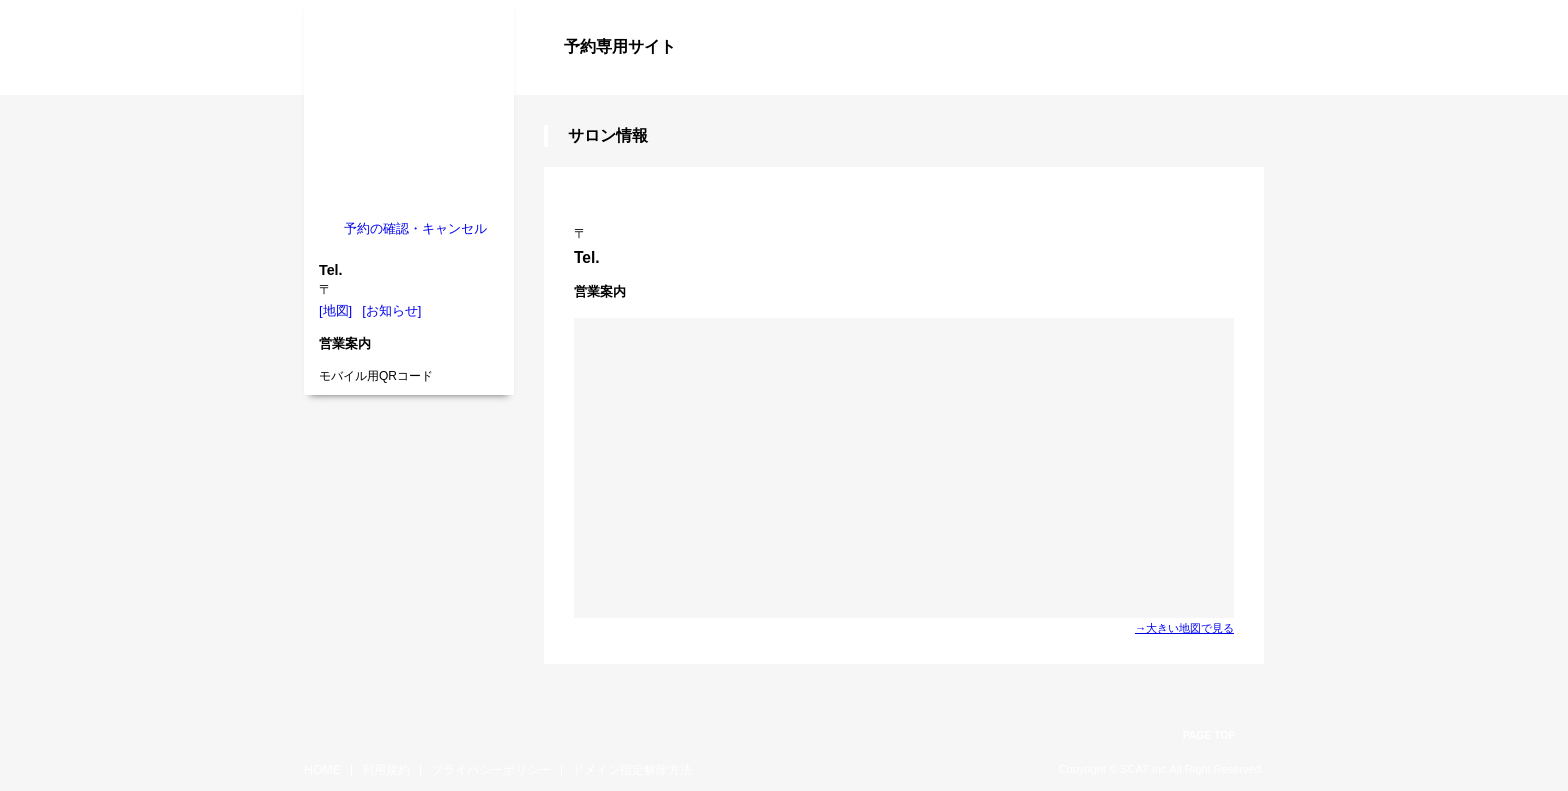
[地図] (335, 310)
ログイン (1224, 82)
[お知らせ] (391, 310)
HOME (322, 770)
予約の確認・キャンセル (415, 228)
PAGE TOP (1209, 735)
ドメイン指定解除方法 (632, 770)
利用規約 (386, 770)
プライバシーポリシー (491, 770)
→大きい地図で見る (1184, 628)
